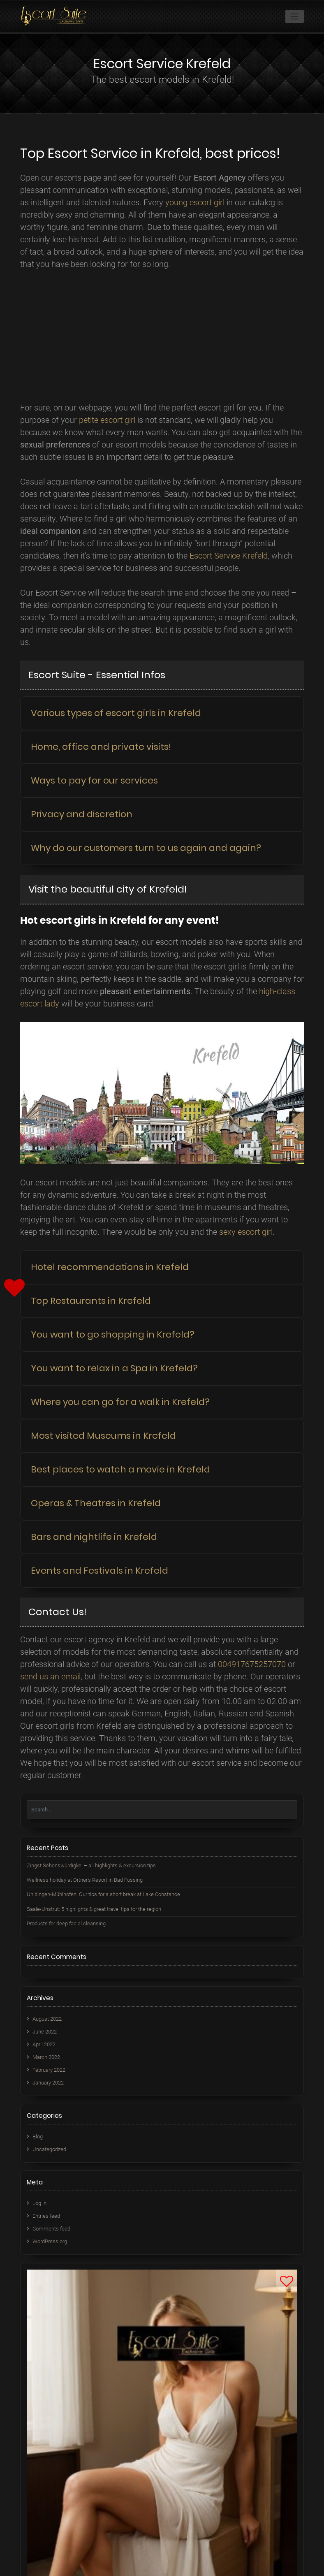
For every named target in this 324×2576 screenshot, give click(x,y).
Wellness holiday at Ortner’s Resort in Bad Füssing (85, 1880)
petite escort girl (107, 420)
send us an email (50, 1676)
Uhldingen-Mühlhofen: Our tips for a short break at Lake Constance (103, 1894)
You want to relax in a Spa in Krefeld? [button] (114, 1368)
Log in (39, 2203)
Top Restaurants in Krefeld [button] (91, 1300)
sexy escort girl (246, 1232)
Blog (37, 2136)
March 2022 (46, 2057)
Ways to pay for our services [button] (94, 780)
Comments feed (51, 2229)
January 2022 (48, 2083)
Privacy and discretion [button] (81, 814)
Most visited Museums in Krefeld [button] (103, 1435)
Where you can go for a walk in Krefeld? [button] (120, 1402)
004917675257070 (252, 1664)
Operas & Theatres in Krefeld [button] (96, 1503)
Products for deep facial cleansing (66, 1923)
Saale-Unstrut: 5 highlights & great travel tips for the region (94, 1909)
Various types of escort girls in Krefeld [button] (116, 713)
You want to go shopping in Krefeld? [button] (112, 1334)
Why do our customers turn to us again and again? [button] (146, 848)
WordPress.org (49, 2241)
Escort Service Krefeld (229, 556)
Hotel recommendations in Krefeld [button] (110, 1267)
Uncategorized (49, 2149)
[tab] (162, 713)
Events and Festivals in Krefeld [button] (99, 1570)
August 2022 (47, 2019)
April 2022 (44, 2044)
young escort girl (194, 202)
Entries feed (46, 2216)
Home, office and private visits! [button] (101, 746)
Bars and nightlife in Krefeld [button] (94, 1536)
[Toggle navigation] (294, 16)
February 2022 (48, 2070)
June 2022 (44, 2032)
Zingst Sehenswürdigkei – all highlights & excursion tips (91, 1865)
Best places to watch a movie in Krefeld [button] (120, 1469)
